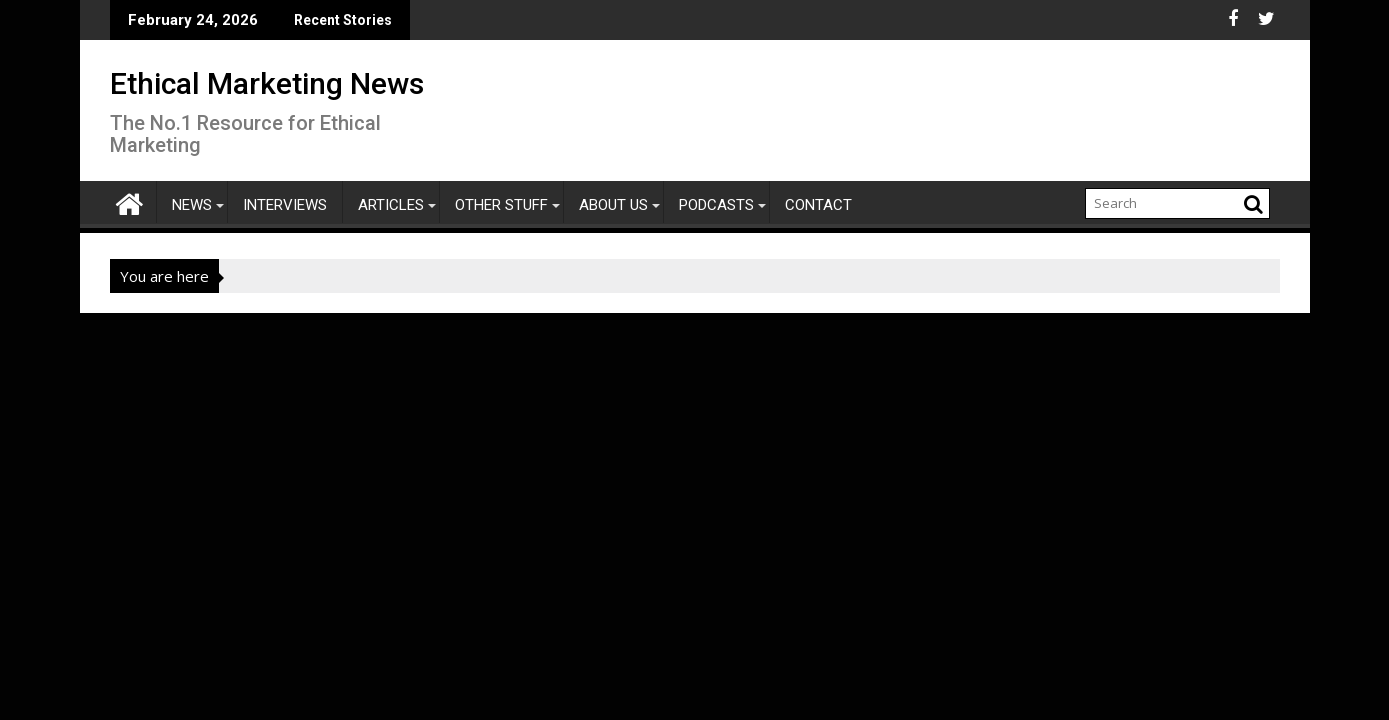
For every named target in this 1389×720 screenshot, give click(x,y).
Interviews (285, 205)
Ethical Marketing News (267, 83)
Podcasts (716, 205)
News (192, 205)
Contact (818, 205)
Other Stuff (501, 205)
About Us (613, 205)
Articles (391, 205)
